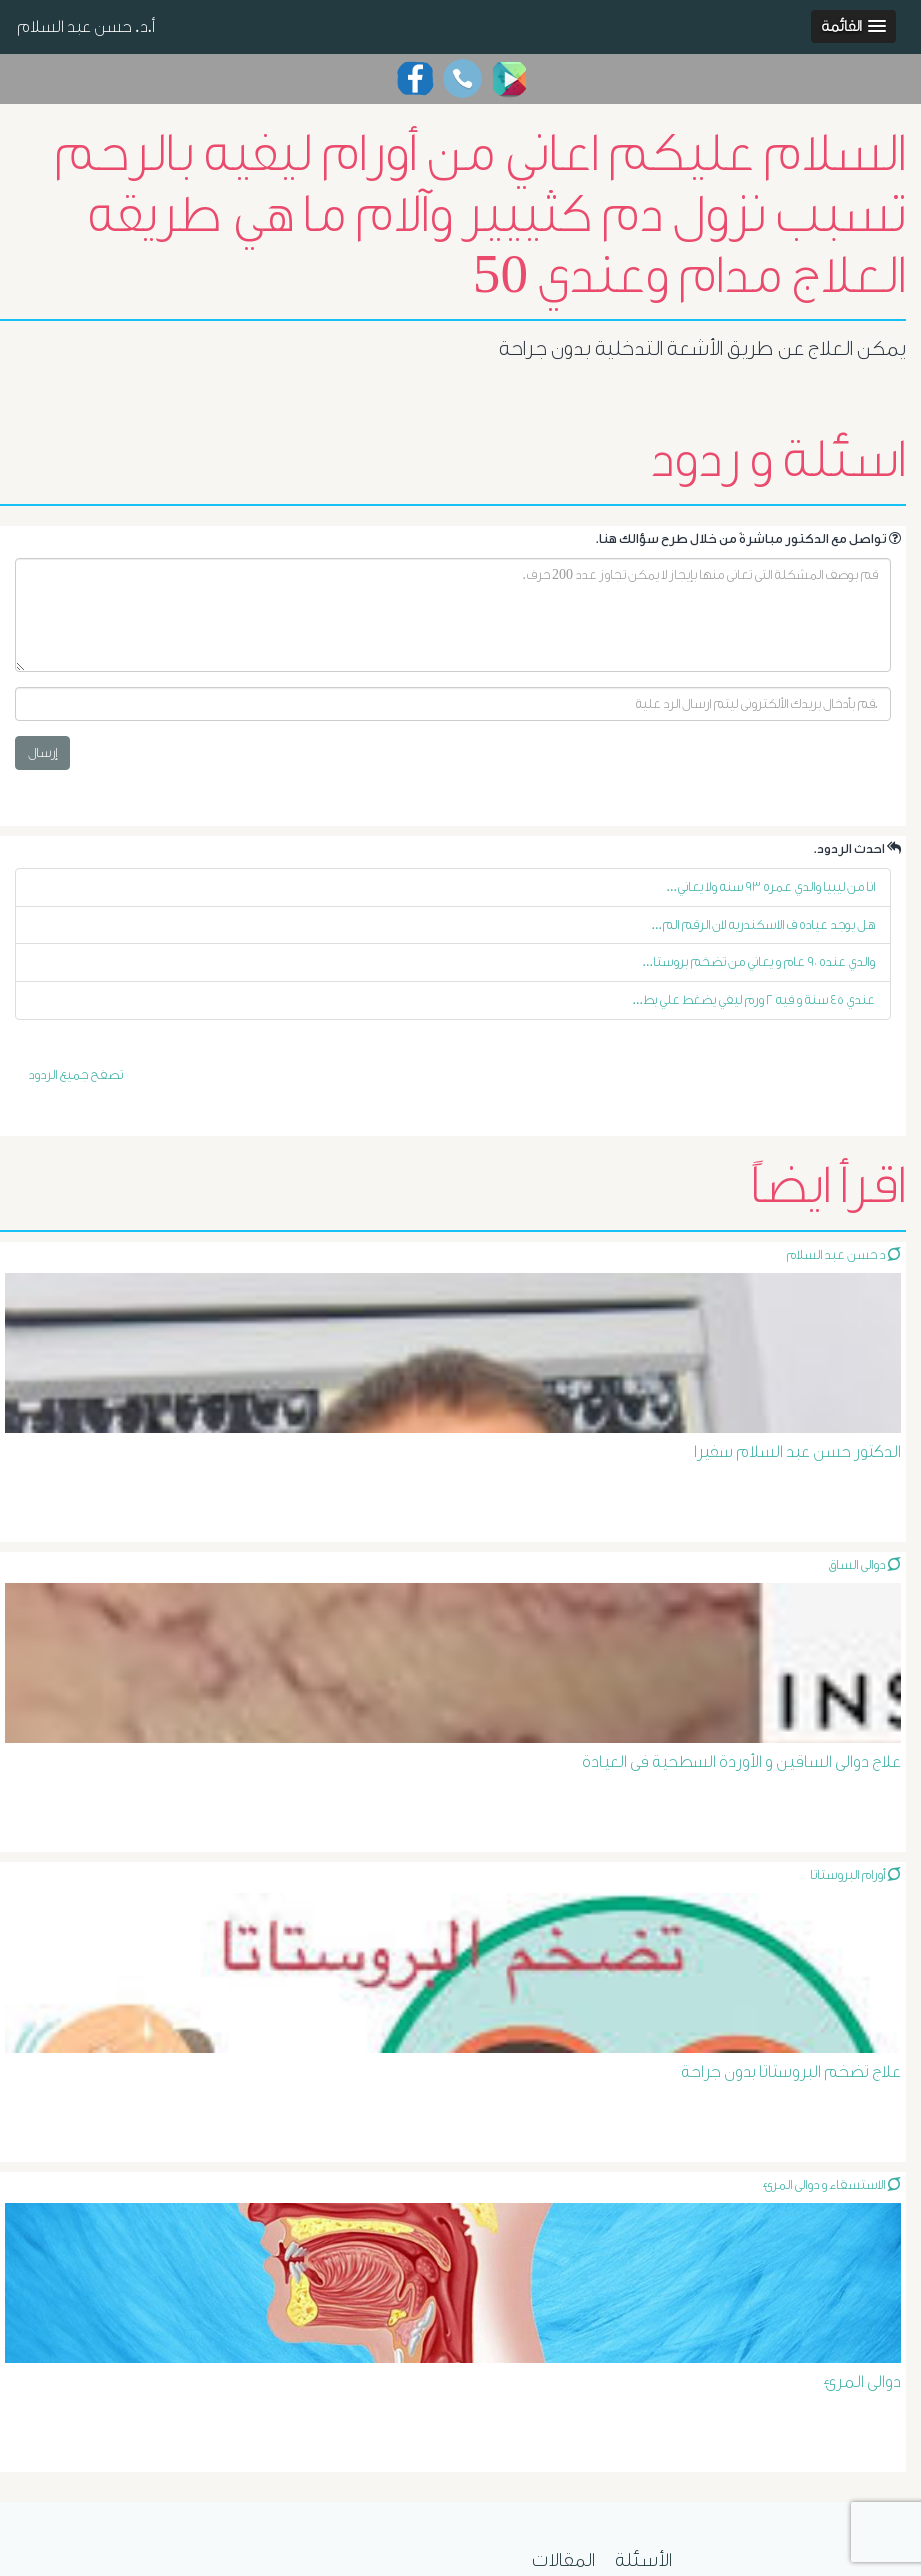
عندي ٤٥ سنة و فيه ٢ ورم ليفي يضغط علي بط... (754, 999)
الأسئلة (643, 2560)
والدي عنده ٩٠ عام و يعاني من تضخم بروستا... (759, 961)
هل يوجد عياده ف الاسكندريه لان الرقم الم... (764, 924)
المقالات (563, 2560)
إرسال (42, 752)
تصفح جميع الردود (75, 1074)
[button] (853, 26)
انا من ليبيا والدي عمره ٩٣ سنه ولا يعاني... (771, 886)
